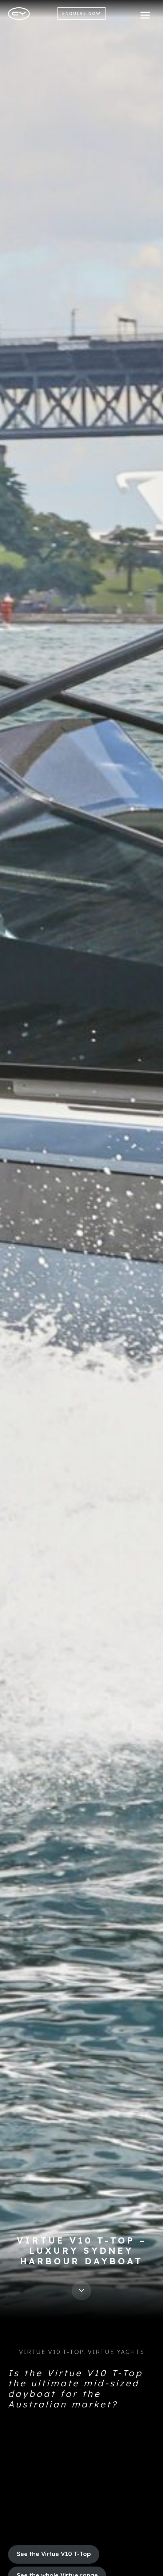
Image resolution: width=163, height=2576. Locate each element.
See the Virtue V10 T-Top (54, 2553)
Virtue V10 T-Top (51, 2351)
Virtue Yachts (116, 2351)
